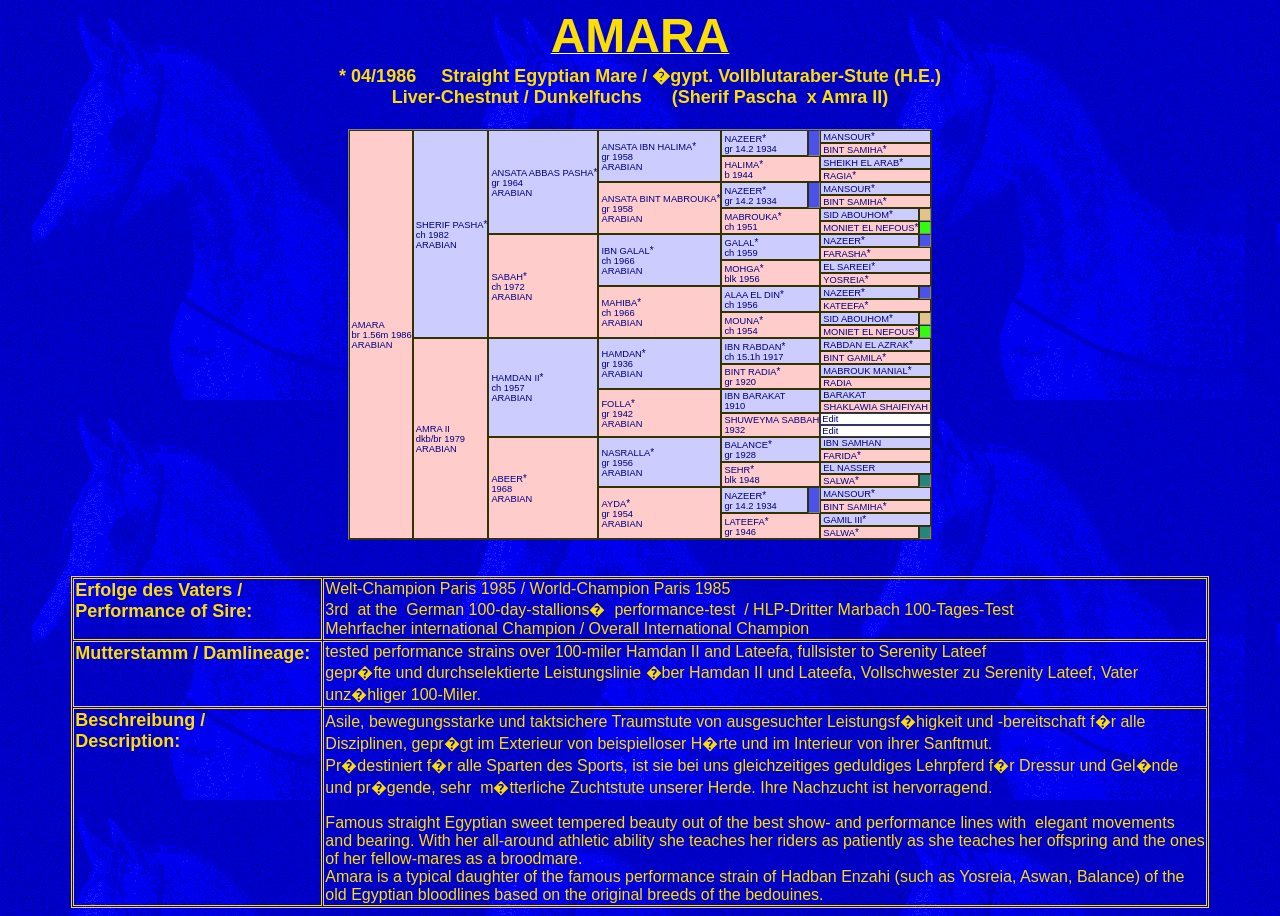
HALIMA (741, 165)
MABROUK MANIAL (865, 371)
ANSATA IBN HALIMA (646, 147)
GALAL (739, 243)
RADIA (837, 383)
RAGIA (837, 176)
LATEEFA (744, 522)
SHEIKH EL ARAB (861, 163)
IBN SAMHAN (852, 443)
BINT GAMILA (852, 358)
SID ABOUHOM (856, 215)
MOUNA (741, 321)
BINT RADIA (750, 372)
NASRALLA (625, 453)
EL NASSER (849, 468)
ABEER (507, 479)
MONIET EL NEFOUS (868, 228)
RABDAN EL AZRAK (866, 345)
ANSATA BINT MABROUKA (658, 199)
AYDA (613, 504)
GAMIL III (842, 520)
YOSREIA (843, 280)
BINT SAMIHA (852, 150)
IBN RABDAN (752, 347)
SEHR (737, 470)
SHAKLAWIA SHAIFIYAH (875, 407)
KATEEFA (843, 306)
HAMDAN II (515, 378)
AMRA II (433, 429)
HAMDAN (621, 354)
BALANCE (746, 445)
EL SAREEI (847, 267)
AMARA (368, 325)
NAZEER (743, 139)
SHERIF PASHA (450, 225)
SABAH (507, 277)
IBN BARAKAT (754, 396)
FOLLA (616, 404)
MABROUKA (750, 217)
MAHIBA (619, 303)
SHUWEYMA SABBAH (771, 420)
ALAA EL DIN (752, 295)
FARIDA (840, 456)
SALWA (839, 481)
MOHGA (741, 269)
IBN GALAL (625, 251)
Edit (830, 419)
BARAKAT (844, 395)
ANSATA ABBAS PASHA (542, 173)
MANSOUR (847, 137)
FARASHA (845, 254)
